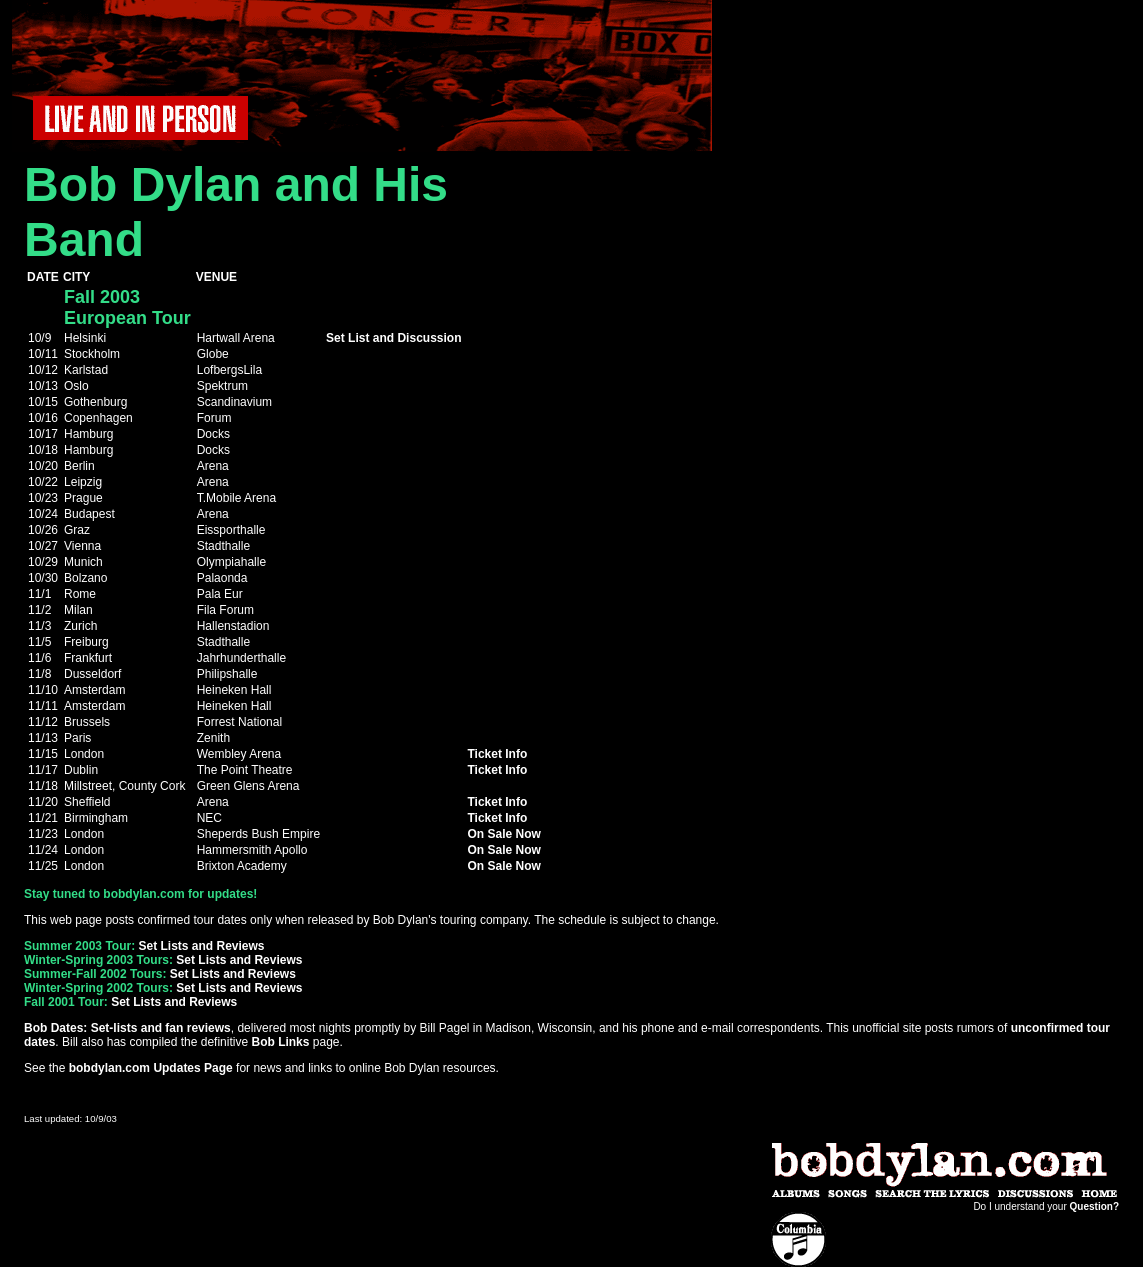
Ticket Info (497, 754)
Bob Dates (53, 1028)
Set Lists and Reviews (201, 946)
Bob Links (280, 1042)
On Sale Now (503, 834)
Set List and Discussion (393, 338)
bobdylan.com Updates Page (151, 1068)
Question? (1094, 1206)
